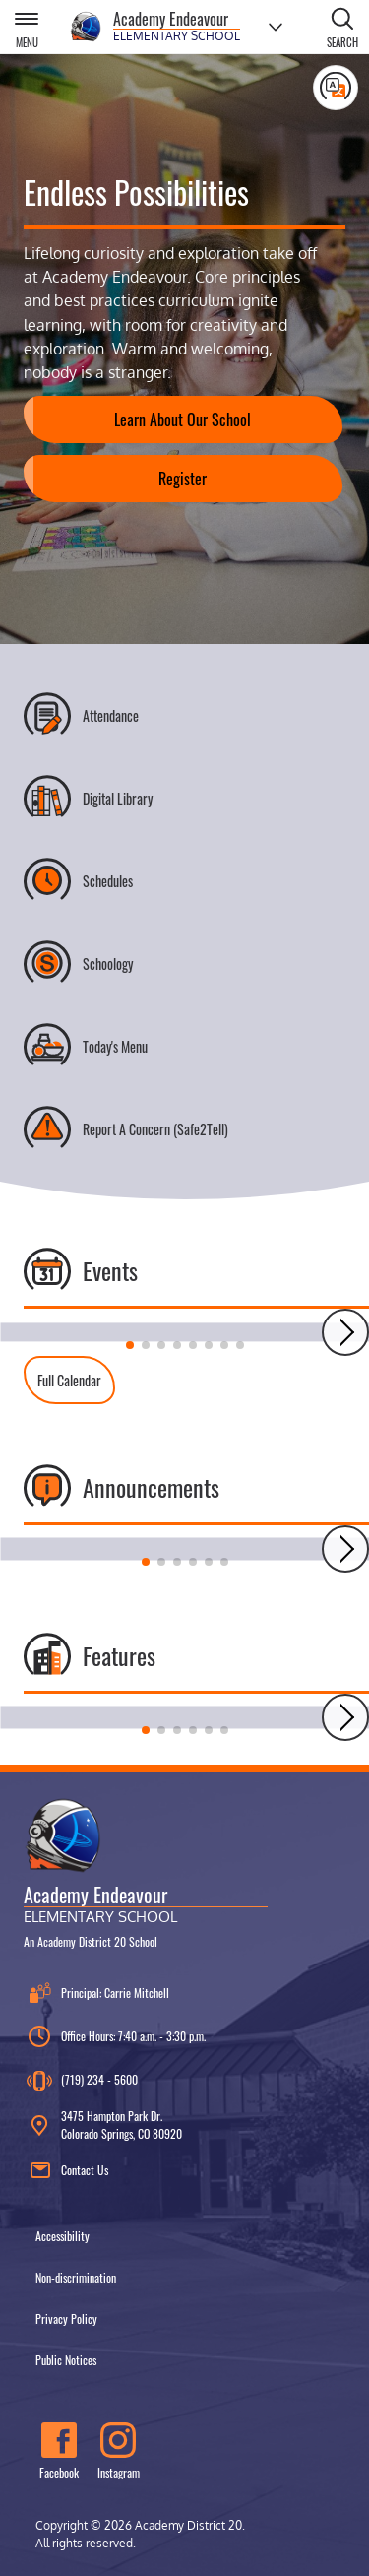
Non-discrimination (75, 2277)
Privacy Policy (66, 2318)
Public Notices (65, 2359)
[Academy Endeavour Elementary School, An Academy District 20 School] (146, 1872)
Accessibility (62, 2235)
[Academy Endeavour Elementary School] (155, 26)
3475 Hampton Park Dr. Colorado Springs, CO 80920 (103, 2124)
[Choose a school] (275, 26)
